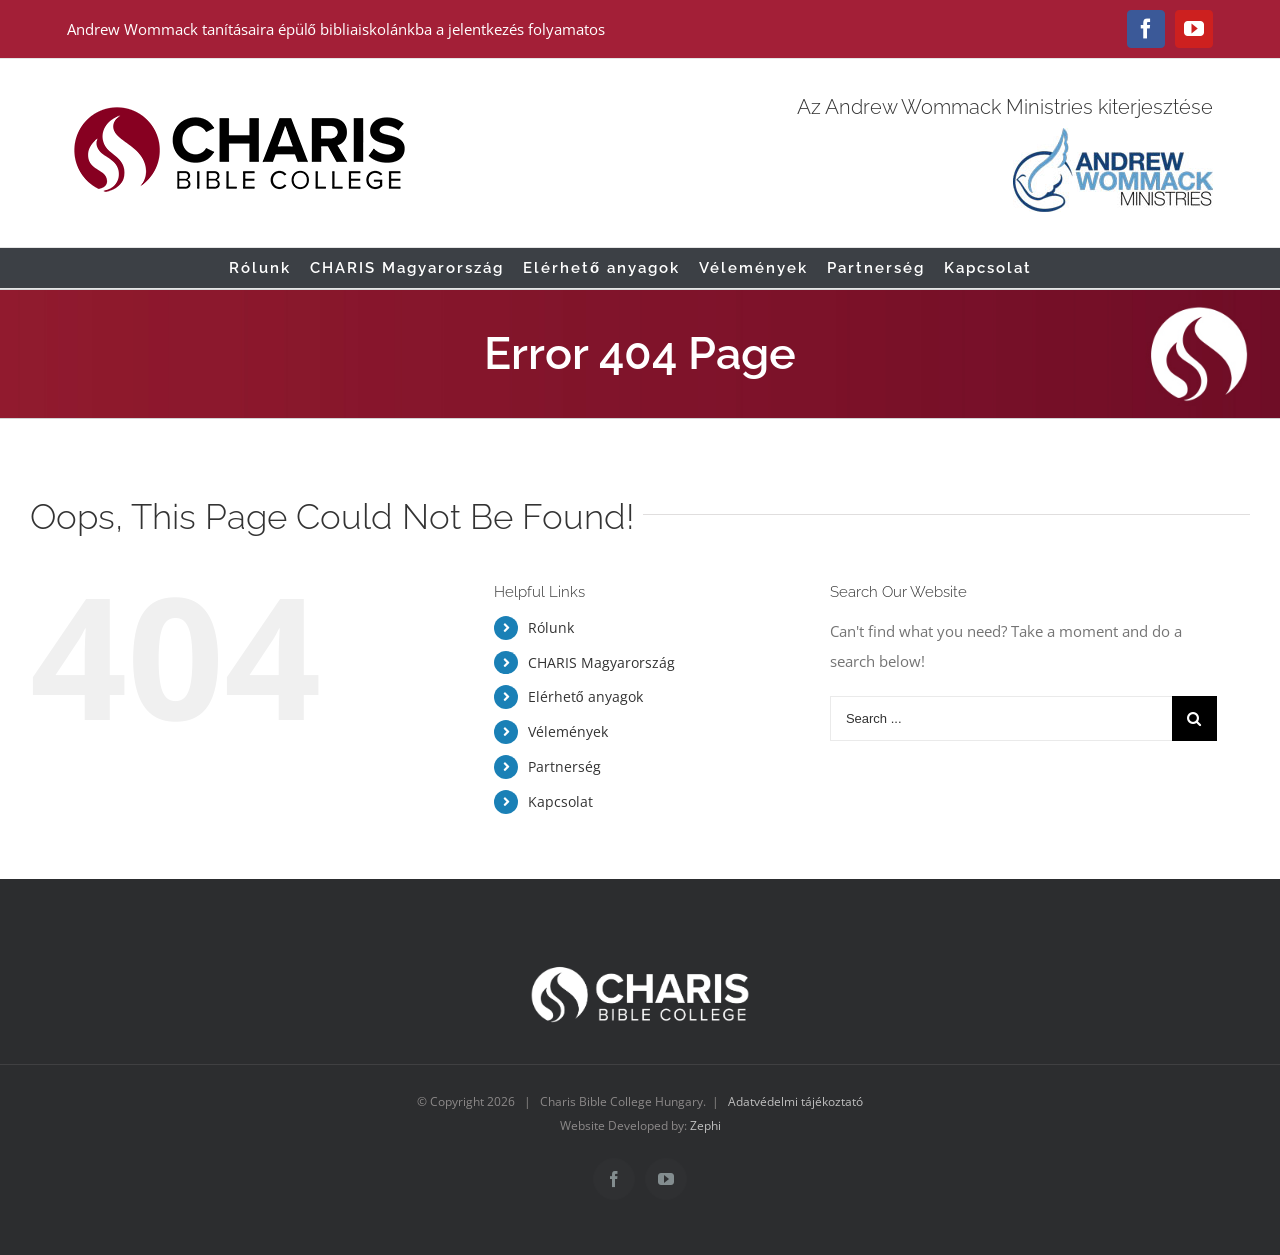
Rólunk (551, 627)
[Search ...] (1001, 718)
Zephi (705, 1125)
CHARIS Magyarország (601, 662)
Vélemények (568, 731)
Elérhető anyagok (585, 696)
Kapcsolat (560, 801)
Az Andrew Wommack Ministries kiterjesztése (1005, 107)
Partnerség (564, 766)
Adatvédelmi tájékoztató (795, 1101)
